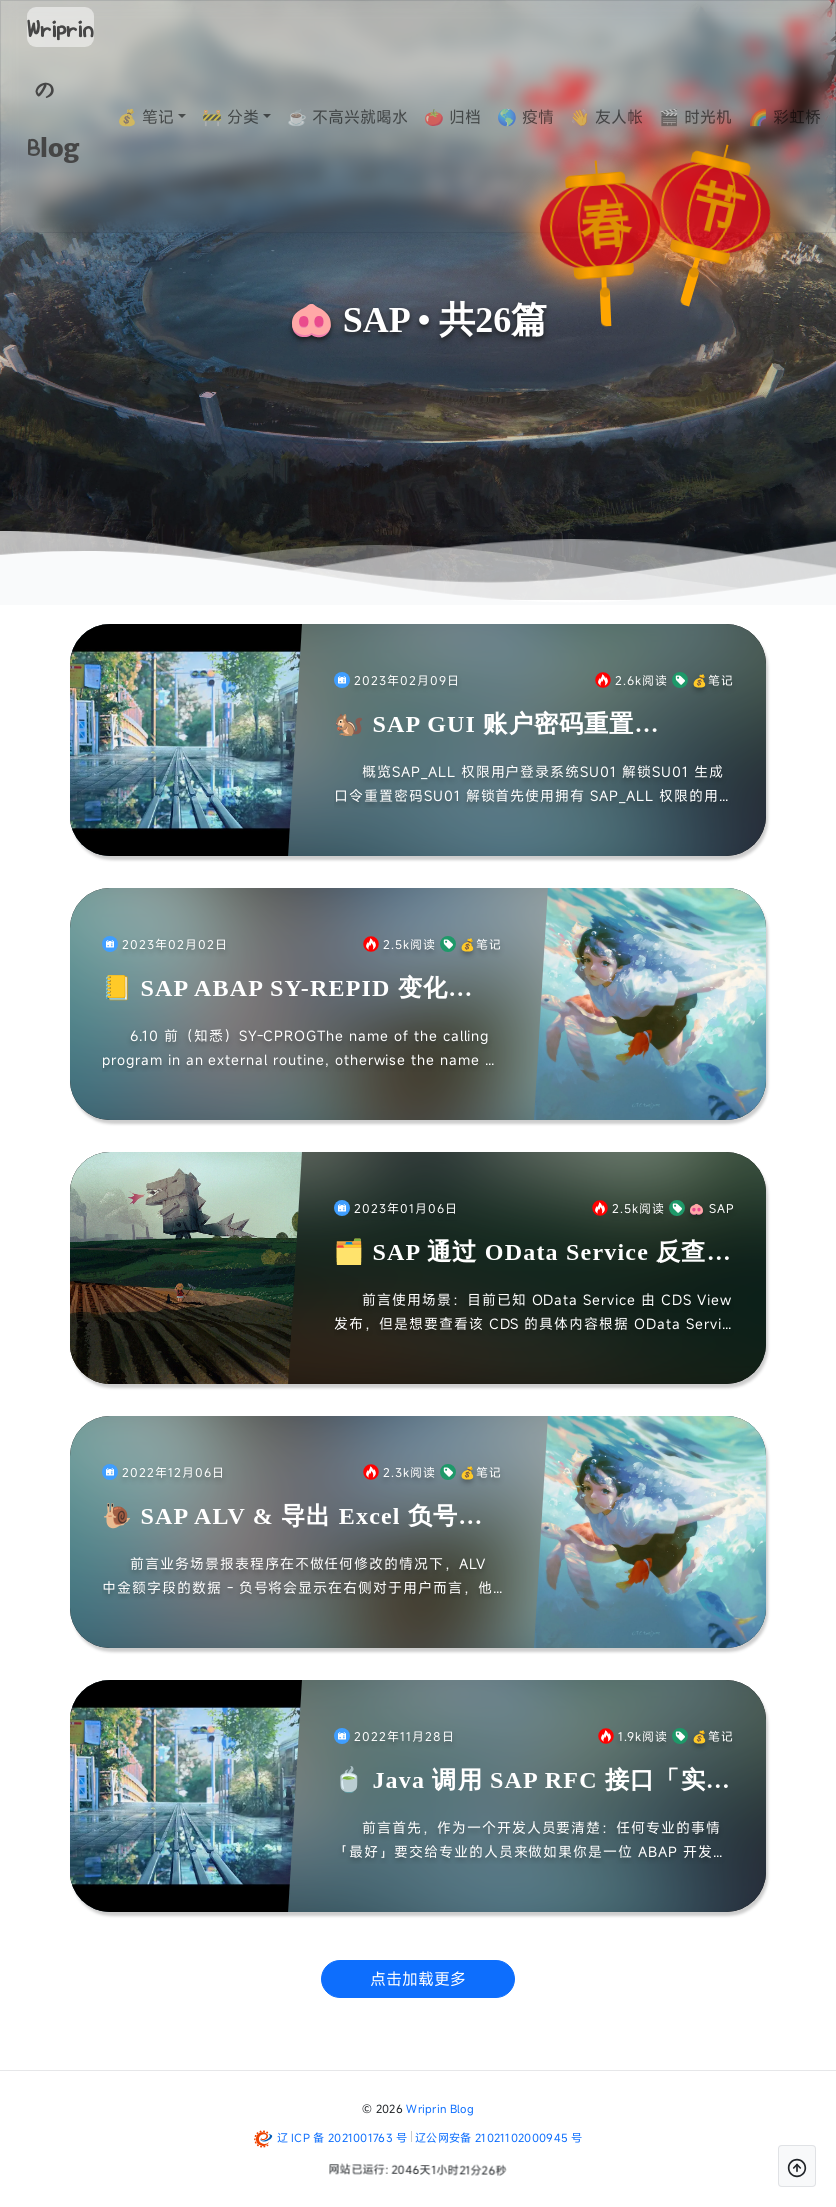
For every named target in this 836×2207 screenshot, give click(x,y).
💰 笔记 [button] (185, 117)
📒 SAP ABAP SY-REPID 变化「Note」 (275, 989)
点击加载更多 (418, 1979)
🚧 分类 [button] (270, 117)
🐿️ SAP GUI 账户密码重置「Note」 (484, 725)
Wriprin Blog (440, 2108)
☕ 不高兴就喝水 (387, 117)
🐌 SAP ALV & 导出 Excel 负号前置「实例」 (293, 1517)
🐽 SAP (701, 1208)
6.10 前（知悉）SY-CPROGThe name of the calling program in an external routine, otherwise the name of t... (301, 1049)
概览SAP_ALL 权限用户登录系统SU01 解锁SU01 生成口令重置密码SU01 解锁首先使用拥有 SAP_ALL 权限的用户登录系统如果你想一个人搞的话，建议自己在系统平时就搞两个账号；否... (534, 785)
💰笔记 (703, 680)
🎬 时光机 (735, 117)
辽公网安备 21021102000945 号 (499, 2137)
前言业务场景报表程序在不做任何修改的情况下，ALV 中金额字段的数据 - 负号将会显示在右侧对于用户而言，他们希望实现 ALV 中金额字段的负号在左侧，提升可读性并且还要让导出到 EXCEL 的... (300, 1577)
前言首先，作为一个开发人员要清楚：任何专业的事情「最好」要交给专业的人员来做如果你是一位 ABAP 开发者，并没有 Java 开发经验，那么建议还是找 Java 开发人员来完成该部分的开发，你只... (527, 1841)
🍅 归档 (492, 117)
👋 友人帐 (646, 117)
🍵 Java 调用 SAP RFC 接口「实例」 (520, 1781)
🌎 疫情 (565, 117)
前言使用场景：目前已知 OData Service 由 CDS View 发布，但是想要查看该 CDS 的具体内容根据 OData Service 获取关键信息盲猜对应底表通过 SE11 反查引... (533, 1313)
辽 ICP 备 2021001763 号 (342, 2137)
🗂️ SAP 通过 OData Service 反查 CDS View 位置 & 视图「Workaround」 (520, 1253)
